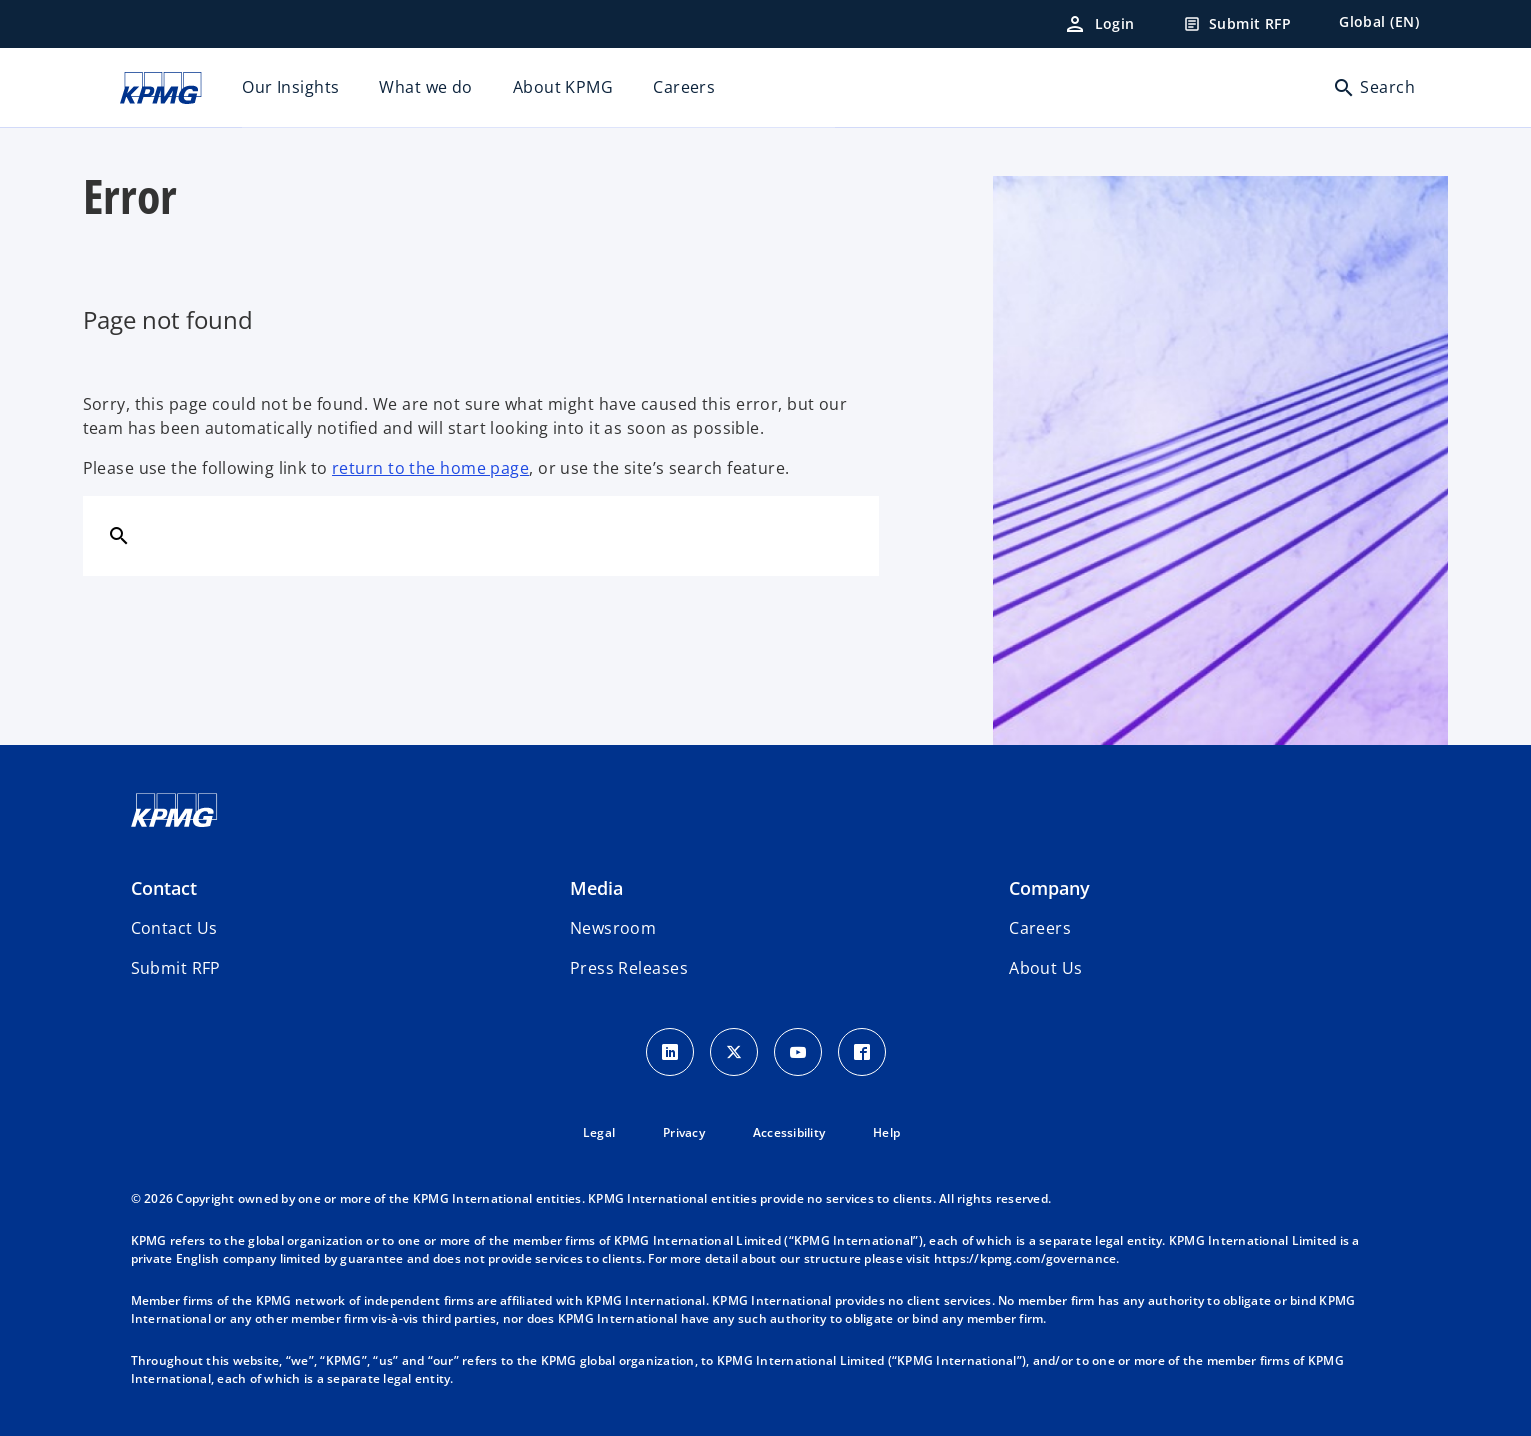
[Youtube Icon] (798, 1052)
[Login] (1099, 24)
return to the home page (430, 468)
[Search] (119, 535)
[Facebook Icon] (862, 1052)
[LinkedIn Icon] (670, 1052)
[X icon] (734, 1052)
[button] (176, 968)
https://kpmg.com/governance (1025, 1258)
